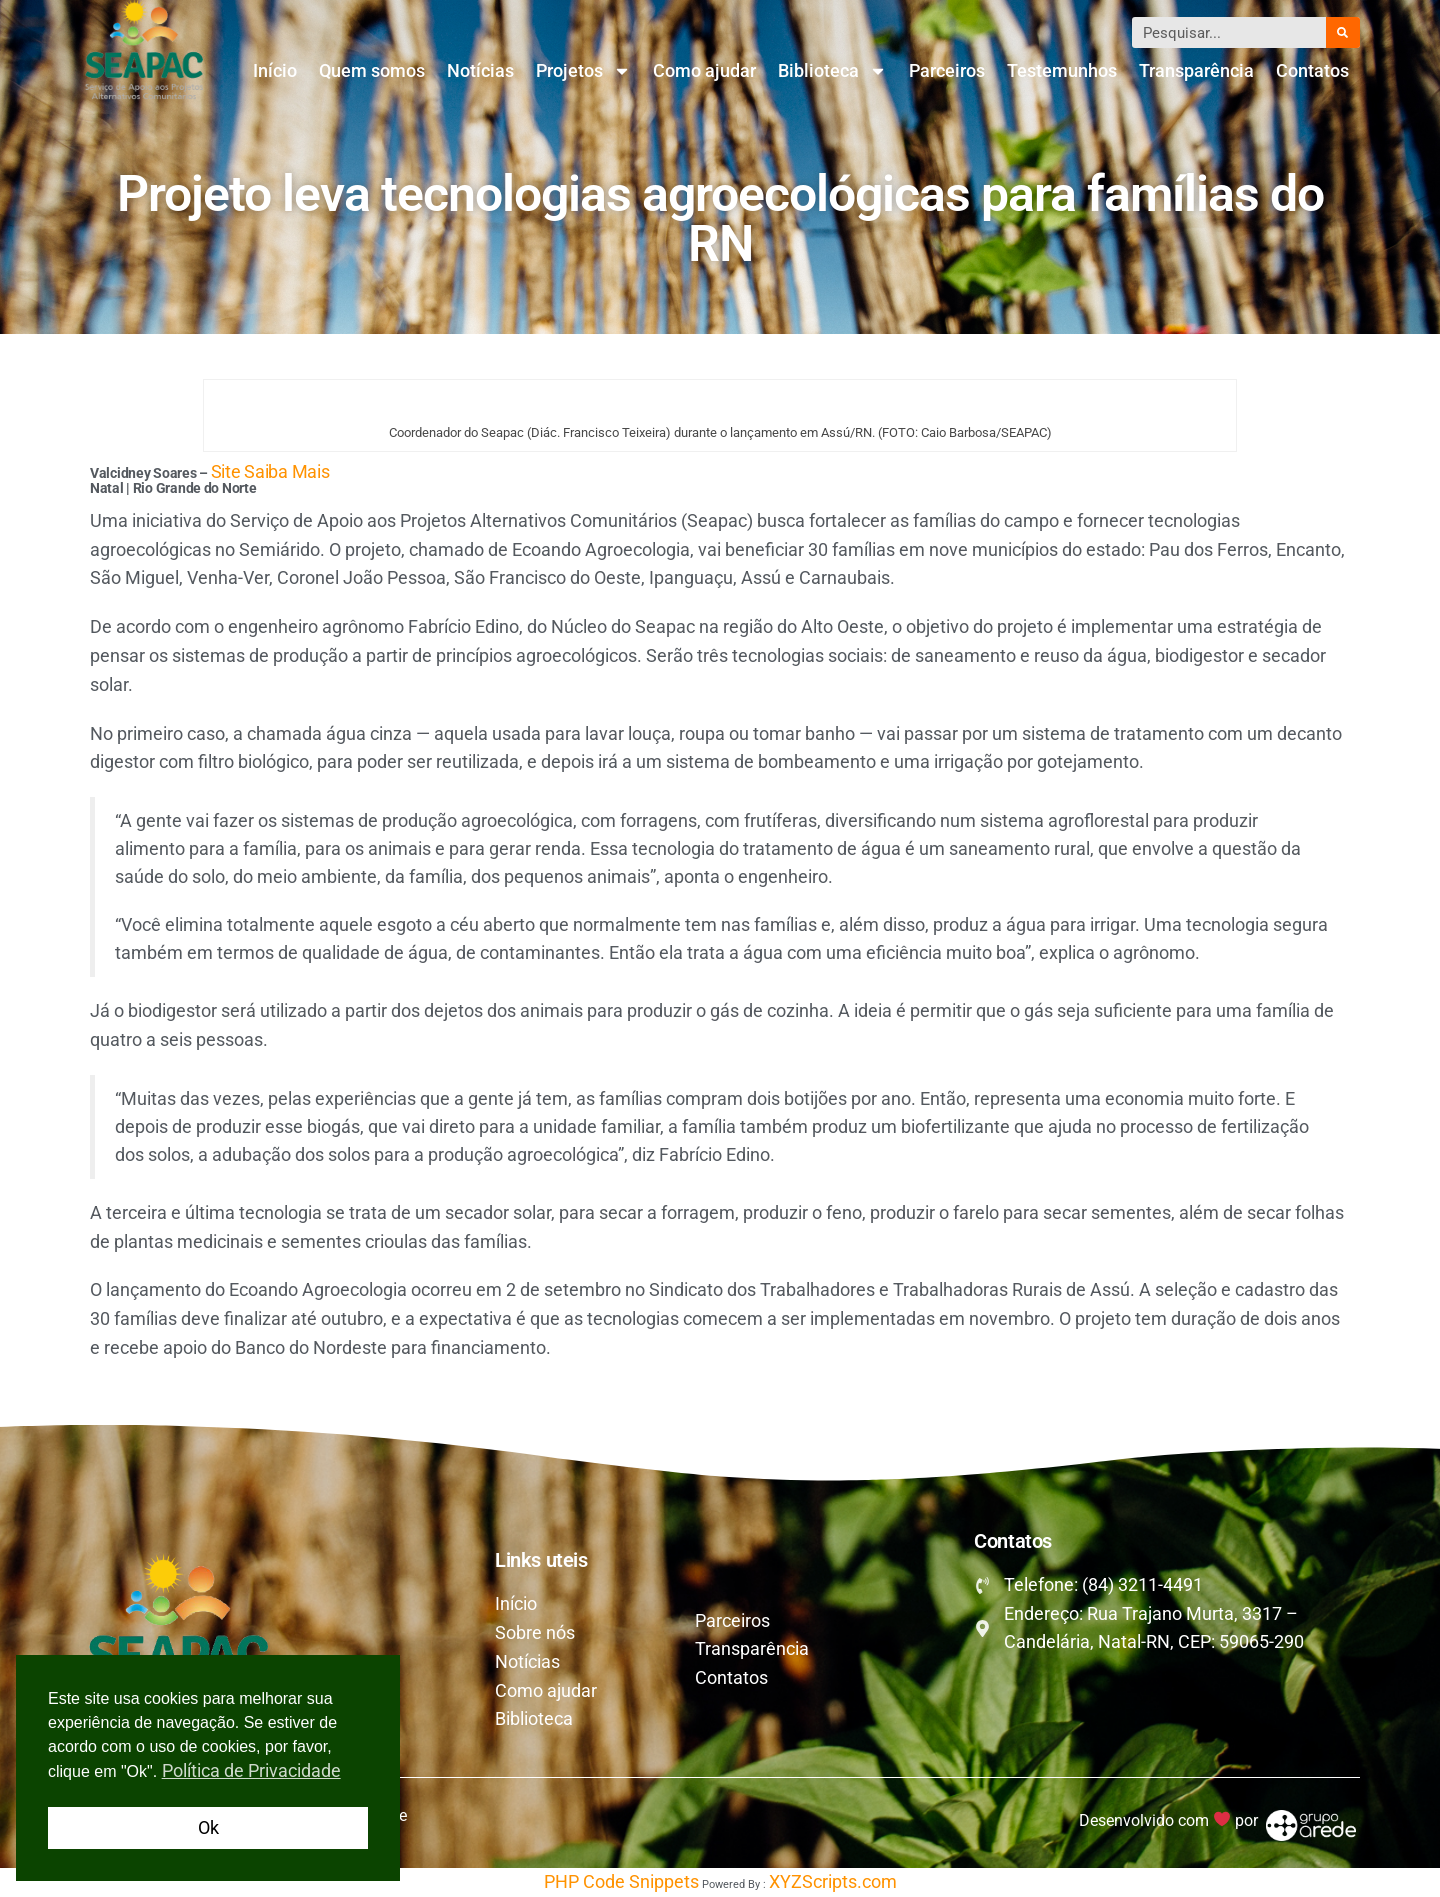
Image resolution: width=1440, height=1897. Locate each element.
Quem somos (372, 70)
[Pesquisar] (1343, 32)
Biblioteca (832, 71)
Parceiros (947, 70)
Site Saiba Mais (270, 471)
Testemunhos (1062, 70)
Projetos (583, 71)
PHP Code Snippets (621, 1881)
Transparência (1196, 70)
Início (275, 70)
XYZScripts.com (833, 1881)
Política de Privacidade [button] (251, 1770)
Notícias (480, 70)
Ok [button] (208, 1827)
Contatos (1312, 70)
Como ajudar (704, 70)
